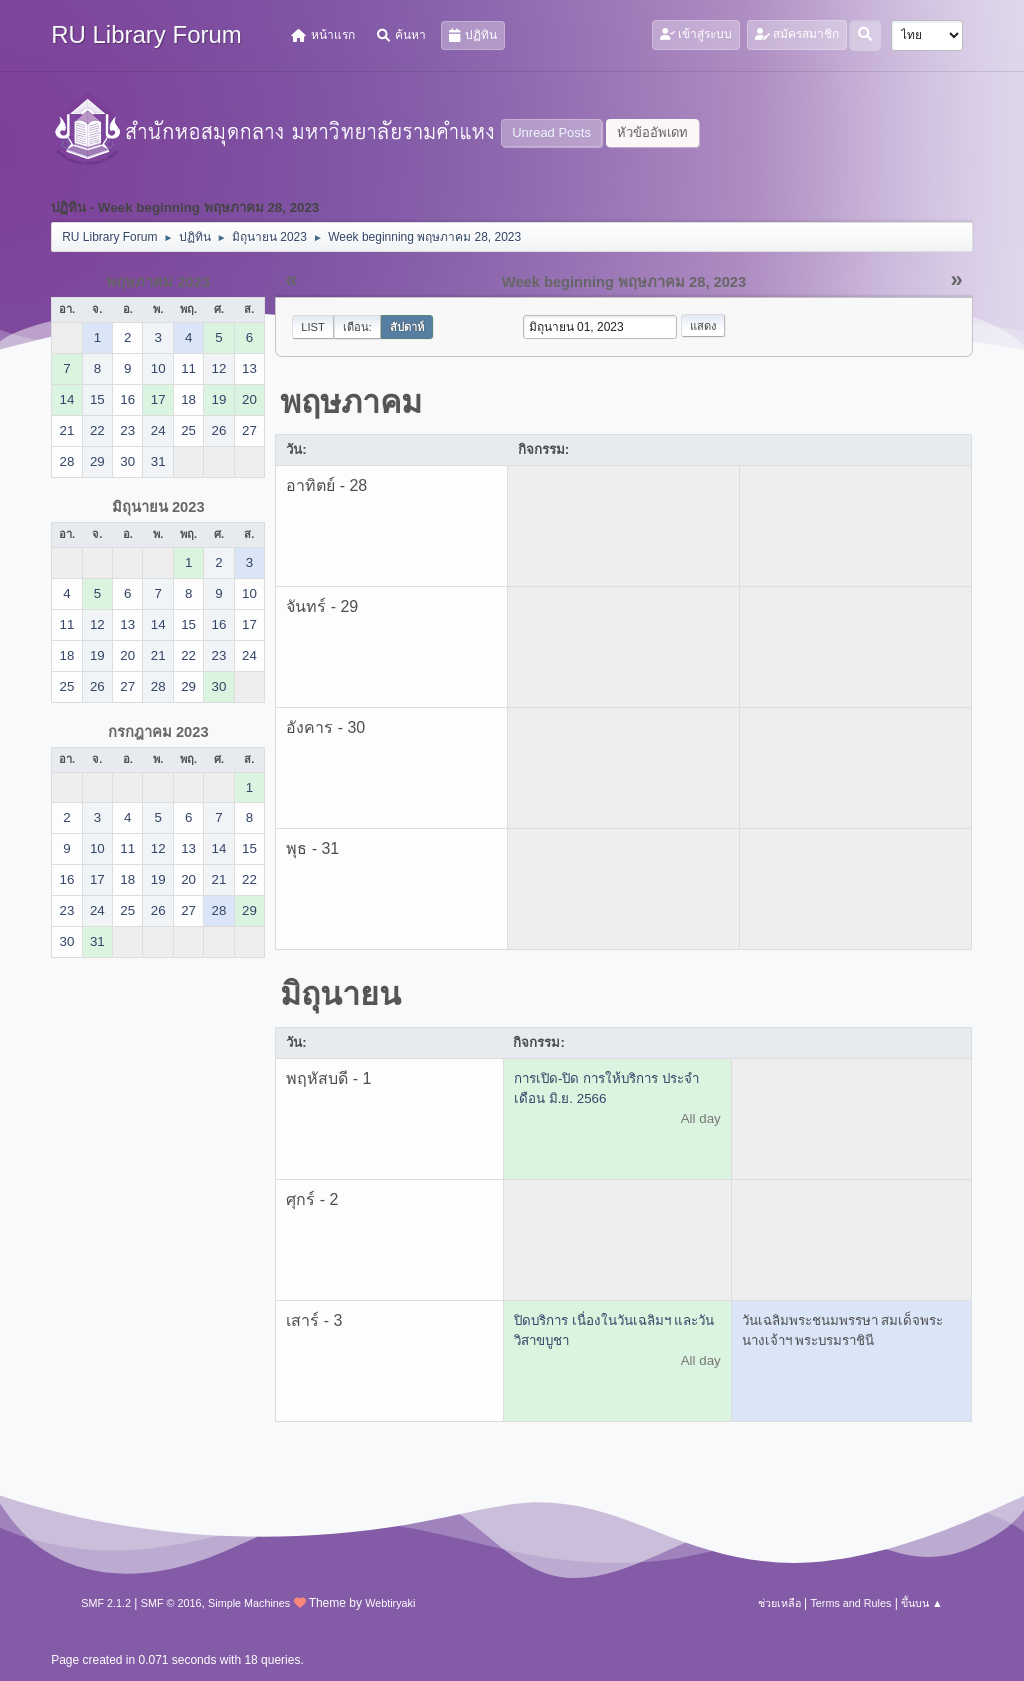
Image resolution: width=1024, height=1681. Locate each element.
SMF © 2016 (171, 1603)
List (313, 327)
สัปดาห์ (407, 327)
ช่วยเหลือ (779, 1603)
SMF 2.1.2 (106, 1603)
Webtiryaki (390, 1603)
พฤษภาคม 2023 (158, 282)
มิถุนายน (340, 994)
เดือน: (357, 327)
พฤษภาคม (351, 402)
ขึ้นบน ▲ (922, 1603)
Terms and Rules (850, 1603)
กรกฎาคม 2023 (158, 732)
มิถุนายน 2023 (158, 507)
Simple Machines (249, 1603)
